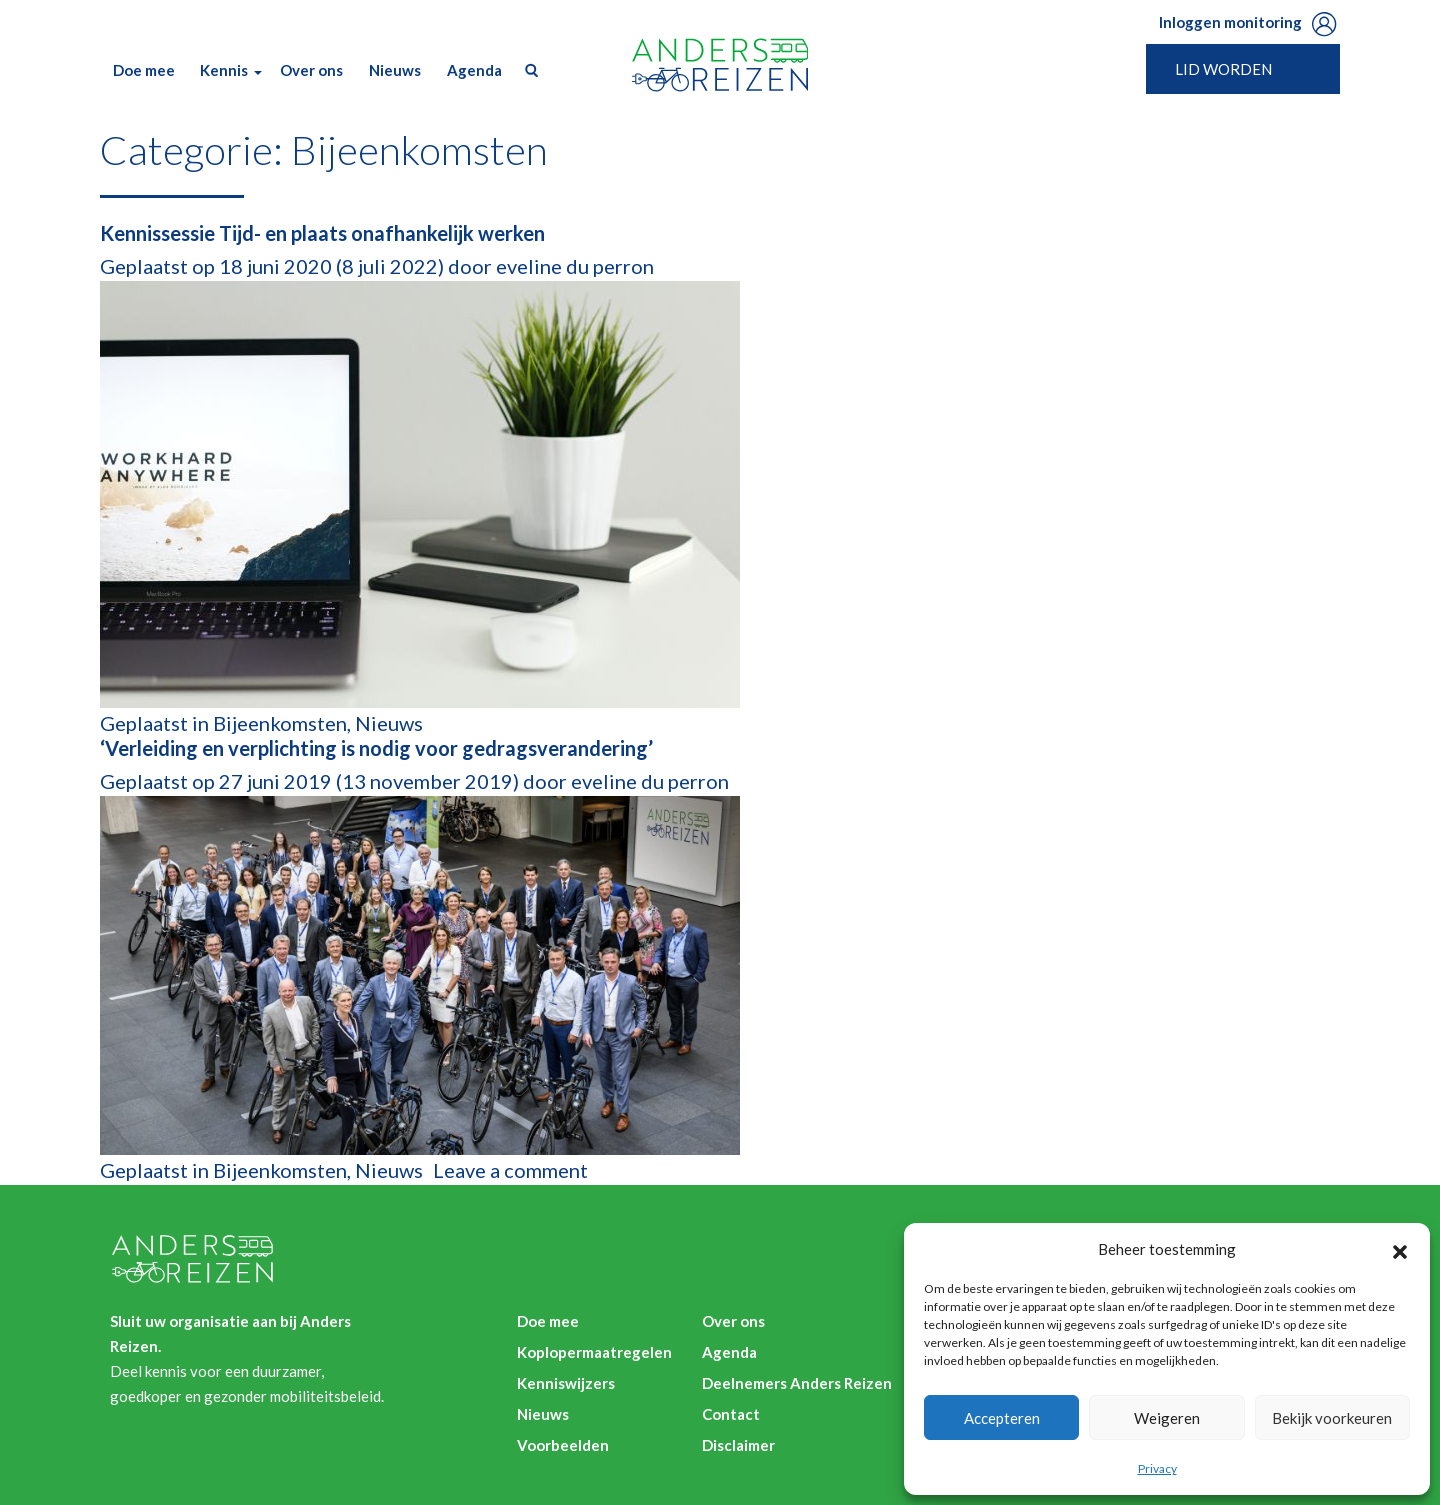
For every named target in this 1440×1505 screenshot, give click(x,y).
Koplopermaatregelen (594, 1352)
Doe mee (144, 70)
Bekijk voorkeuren (1332, 1418)
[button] (1400, 1249)
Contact (731, 1414)
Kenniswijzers (566, 1383)
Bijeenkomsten (280, 723)
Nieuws (395, 70)
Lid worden (1223, 69)
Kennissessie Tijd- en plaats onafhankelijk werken (322, 233)
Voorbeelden (563, 1445)
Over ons (311, 70)
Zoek (527, 70)
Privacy (1157, 1468)
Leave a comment (510, 1170)
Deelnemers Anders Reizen (797, 1383)
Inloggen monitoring (1230, 22)
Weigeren (1167, 1418)
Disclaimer (738, 1445)
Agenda (474, 70)
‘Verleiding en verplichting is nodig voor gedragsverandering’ (376, 748)
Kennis (224, 70)
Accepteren (1002, 1418)
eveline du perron (573, 266)
